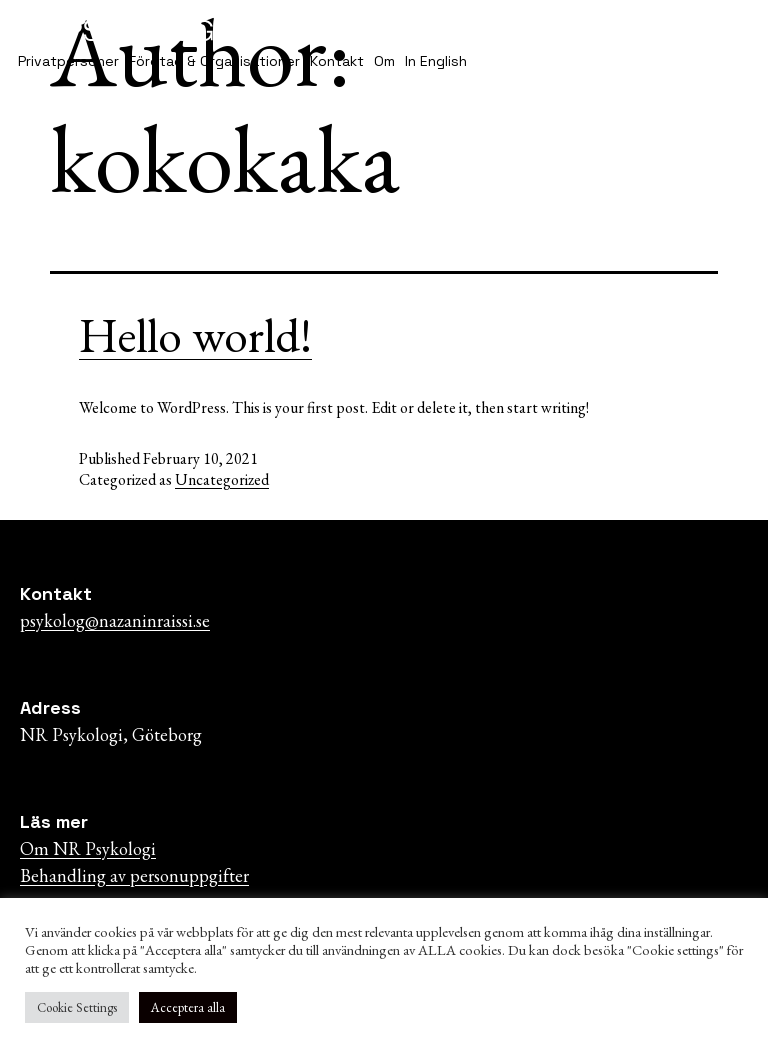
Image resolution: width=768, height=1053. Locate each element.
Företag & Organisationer (214, 61)
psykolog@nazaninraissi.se (115, 620)
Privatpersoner (68, 61)
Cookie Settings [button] (77, 1007)
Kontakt (337, 61)
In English (436, 61)
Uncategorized (222, 479)
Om (384, 61)
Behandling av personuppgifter (134, 875)
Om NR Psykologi (88, 848)
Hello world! (195, 335)
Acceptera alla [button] (188, 1007)
